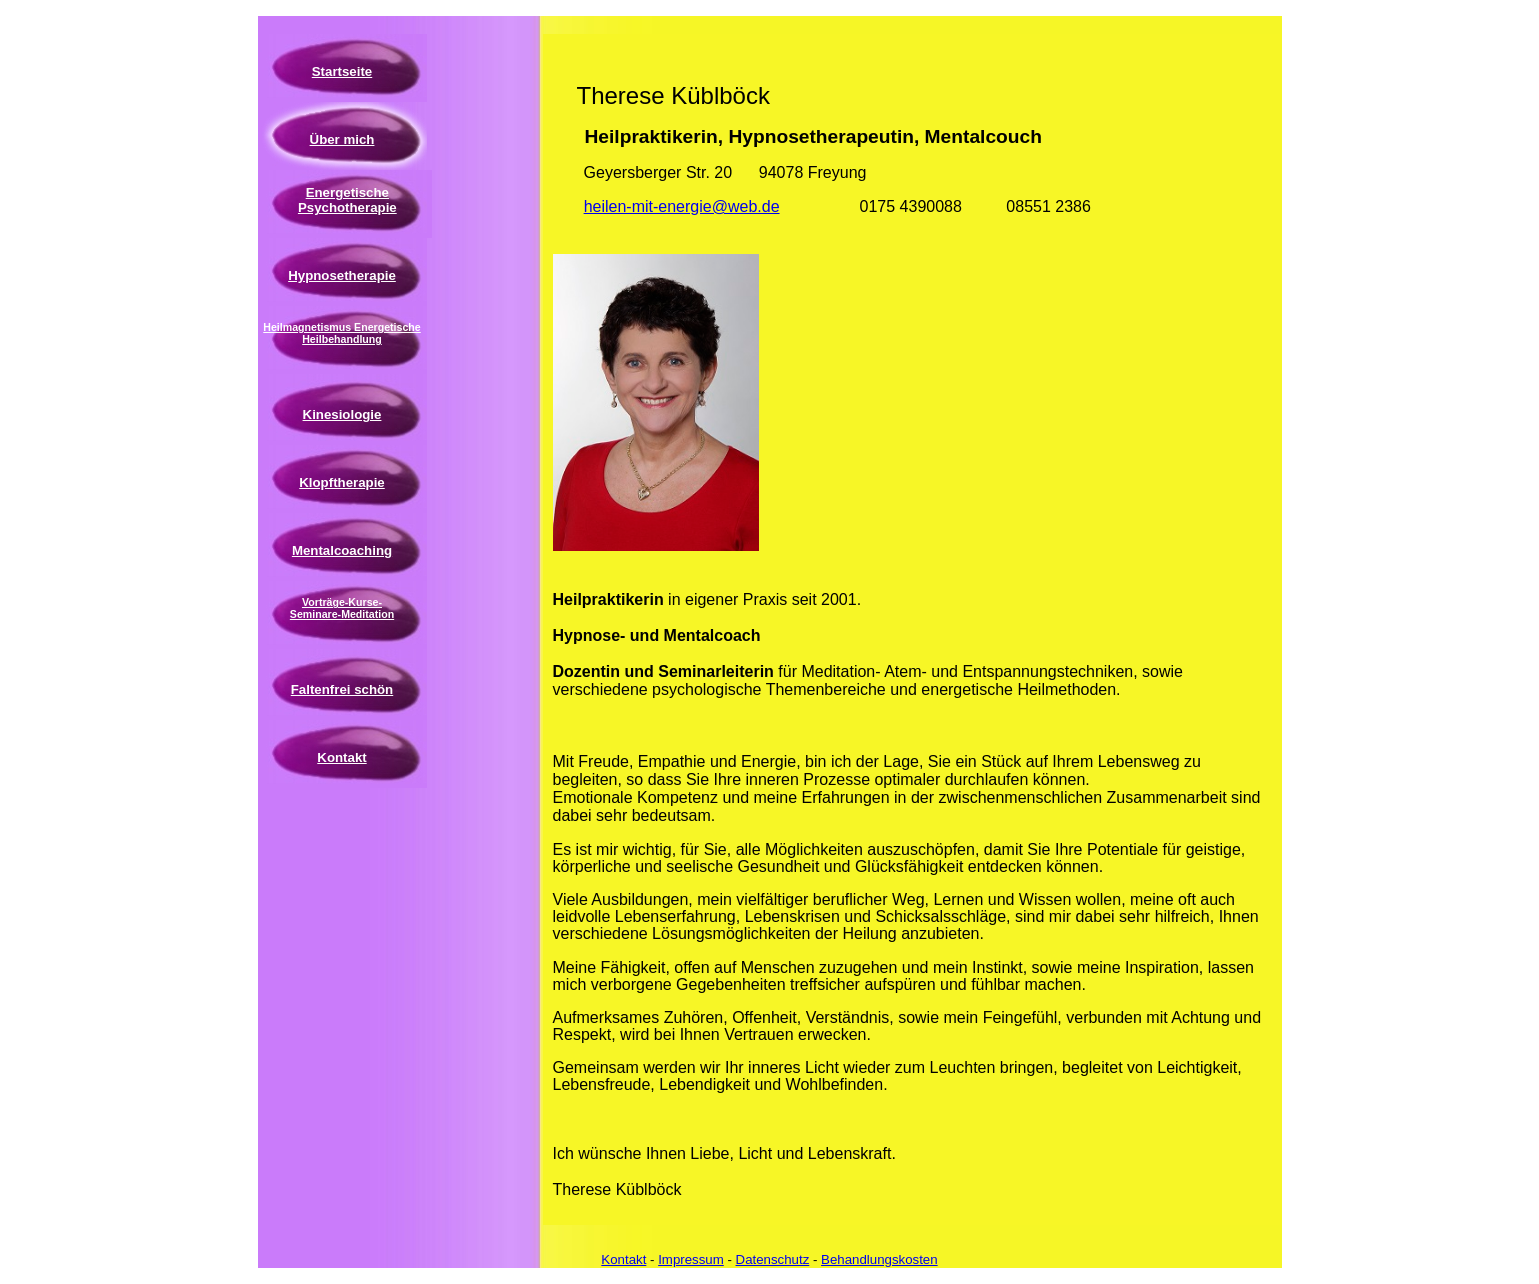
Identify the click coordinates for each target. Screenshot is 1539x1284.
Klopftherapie (342, 482)
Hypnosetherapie (342, 275)
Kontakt (341, 757)
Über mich (342, 139)
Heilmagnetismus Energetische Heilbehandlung (341, 333)
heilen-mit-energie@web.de (682, 206)
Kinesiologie (342, 414)
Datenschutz (773, 1259)
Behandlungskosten (879, 1259)
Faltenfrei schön (342, 689)
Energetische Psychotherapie (347, 200)
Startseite (342, 71)
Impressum (691, 1259)
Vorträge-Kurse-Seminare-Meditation (342, 608)
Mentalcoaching (342, 550)
